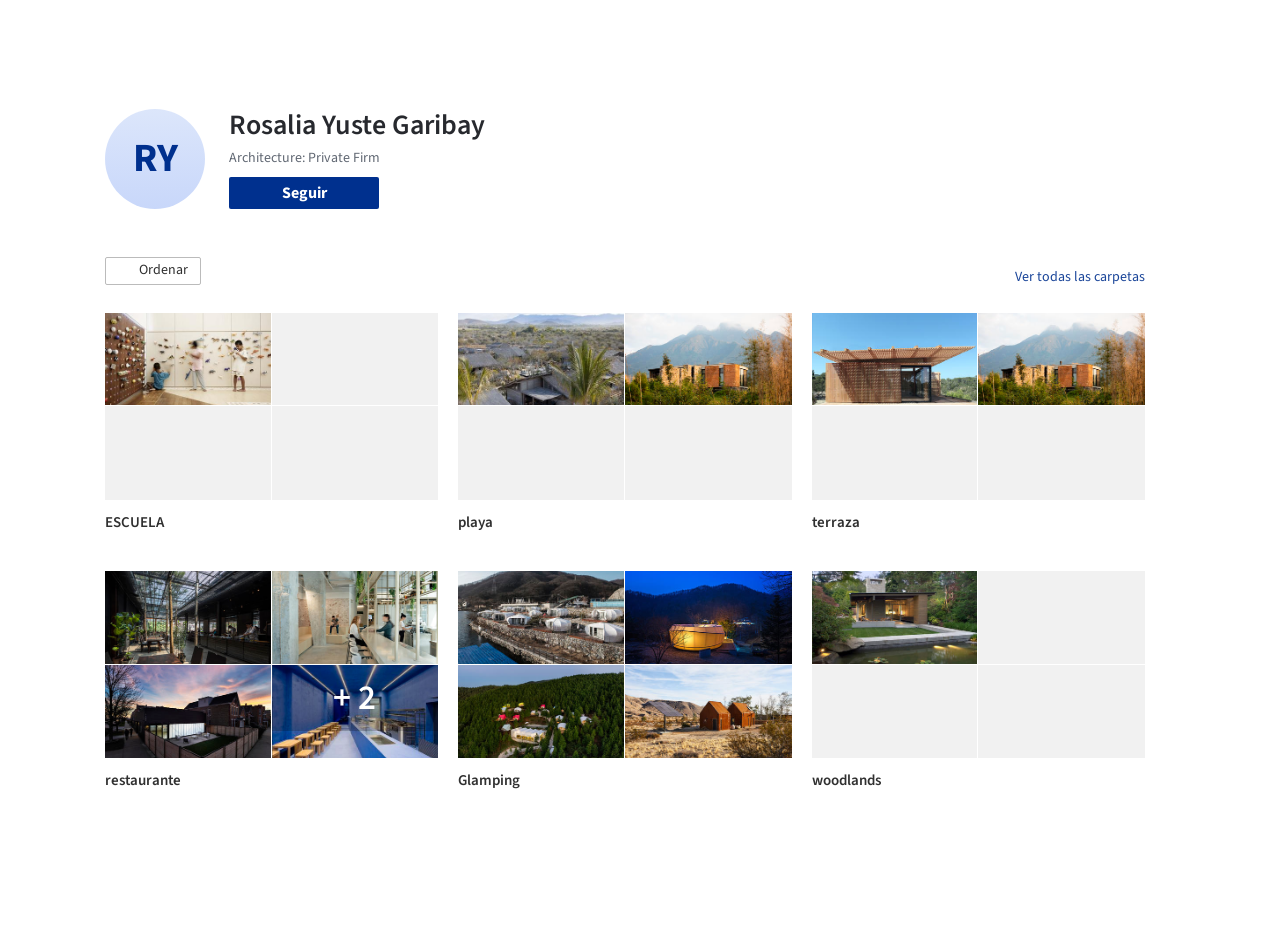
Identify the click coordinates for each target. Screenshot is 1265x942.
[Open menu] (1202, 28)
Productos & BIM (694, 28)
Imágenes (588, 28)
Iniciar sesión (970, 28)
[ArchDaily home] (64, 28)
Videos (862, 28)
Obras (518, 28)
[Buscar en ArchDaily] (313, 28)
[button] (153, 271)
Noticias (795, 28)
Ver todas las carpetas (1080, 277)
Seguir (304, 193)
